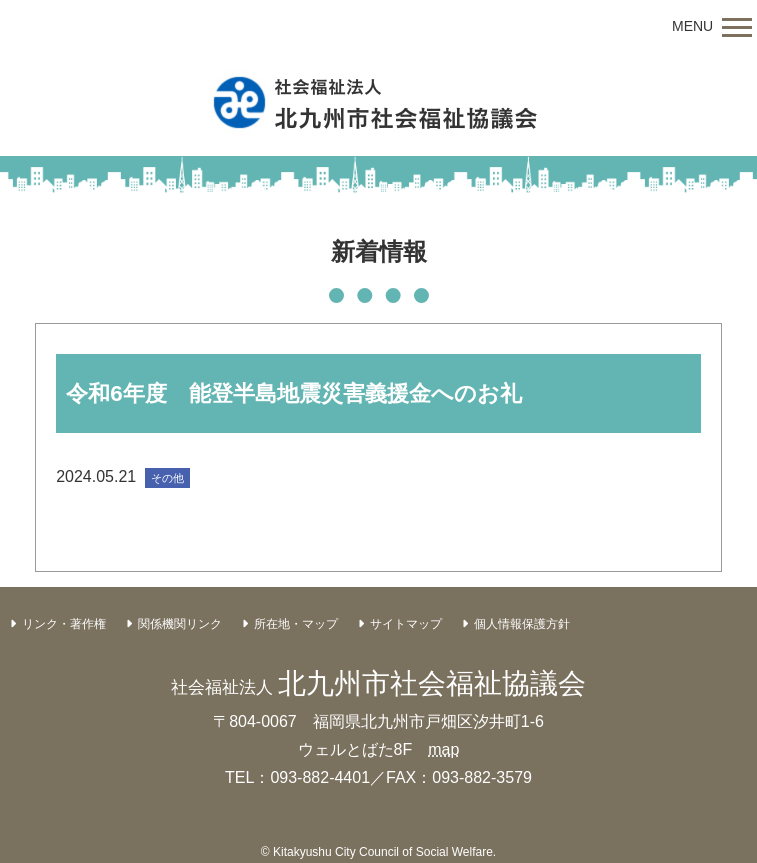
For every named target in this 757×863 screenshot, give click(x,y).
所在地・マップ (296, 624)
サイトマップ (406, 624)
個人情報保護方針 (522, 624)
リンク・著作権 (64, 624)
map (443, 749)
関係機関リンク (180, 624)
